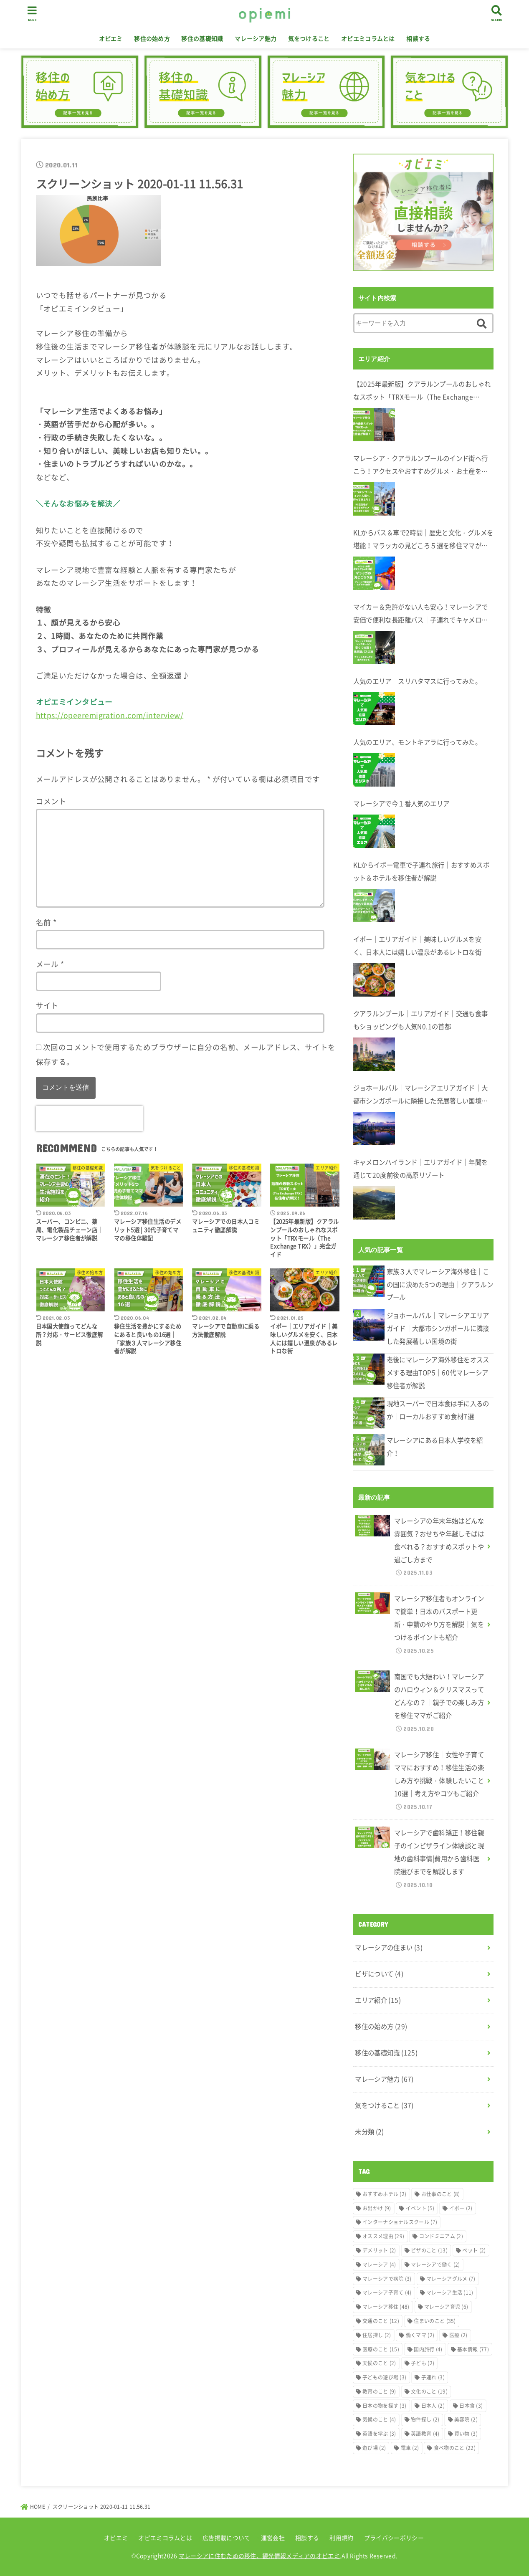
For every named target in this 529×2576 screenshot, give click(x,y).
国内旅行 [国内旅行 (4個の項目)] (428, 2349)
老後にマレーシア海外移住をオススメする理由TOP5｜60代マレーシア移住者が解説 (438, 1372)
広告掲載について (226, 2537)
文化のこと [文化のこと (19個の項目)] (429, 2391)
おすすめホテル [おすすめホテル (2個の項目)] (384, 2194)
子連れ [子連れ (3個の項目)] (433, 2377)
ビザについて (379, 1974)
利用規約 (341, 2537)
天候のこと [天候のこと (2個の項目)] (379, 2363)
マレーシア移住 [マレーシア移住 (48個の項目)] (386, 2306)
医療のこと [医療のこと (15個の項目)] (380, 2349)
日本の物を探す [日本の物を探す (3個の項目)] (384, 2405)
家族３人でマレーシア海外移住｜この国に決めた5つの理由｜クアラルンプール (440, 1284)
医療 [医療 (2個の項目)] (458, 2335)
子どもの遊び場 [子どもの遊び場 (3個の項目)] (384, 2377)
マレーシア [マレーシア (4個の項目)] (379, 2264)
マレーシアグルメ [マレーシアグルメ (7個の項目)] (451, 2278)
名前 (46, 922)
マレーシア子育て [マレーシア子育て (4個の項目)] (387, 2292)
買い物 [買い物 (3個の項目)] (466, 2433)
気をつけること (309, 38)
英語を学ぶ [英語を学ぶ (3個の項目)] (379, 2433)
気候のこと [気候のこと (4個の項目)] (379, 2419)
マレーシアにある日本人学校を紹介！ (435, 1446)
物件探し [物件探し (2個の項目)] (425, 2419)
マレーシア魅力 (255, 38)
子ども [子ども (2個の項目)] (422, 2363)
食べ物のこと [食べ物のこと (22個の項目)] (455, 2448)
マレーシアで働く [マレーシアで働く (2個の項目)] (435, 2264)
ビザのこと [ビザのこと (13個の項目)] (429, 2250)
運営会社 (273, 2537)
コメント (51, 801)
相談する (418, 38)
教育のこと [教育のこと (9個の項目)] (379, 2391)
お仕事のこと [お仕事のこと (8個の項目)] (440, 2194)
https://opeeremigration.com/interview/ (110, 715)
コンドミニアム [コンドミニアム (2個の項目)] (441, 2236)
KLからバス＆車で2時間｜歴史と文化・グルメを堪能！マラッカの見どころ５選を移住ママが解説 (423, 540)
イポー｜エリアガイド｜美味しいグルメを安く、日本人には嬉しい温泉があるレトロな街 (417, 945)
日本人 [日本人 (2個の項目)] (433, 2405)
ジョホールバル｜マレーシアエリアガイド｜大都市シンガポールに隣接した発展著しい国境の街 (420, 1095)
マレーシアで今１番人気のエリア (401, 803)
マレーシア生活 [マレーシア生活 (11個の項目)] (449, 2292)
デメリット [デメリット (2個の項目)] (379, 2250)
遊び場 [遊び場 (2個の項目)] (374, 2448)
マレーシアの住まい (389, 1947)
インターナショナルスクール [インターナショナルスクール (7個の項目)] (399, 2222)
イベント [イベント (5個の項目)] (420, 2208)
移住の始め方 (152, 38)
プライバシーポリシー (394, 2537)
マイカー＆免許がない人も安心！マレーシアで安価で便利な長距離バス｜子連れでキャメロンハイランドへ (420, 614)
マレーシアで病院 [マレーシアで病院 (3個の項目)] (387, 2278)
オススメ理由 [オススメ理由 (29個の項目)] (383, 2236)
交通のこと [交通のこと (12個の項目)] (380, 2321)
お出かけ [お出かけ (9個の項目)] (376, 2208)
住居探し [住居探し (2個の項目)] (376, 2335)
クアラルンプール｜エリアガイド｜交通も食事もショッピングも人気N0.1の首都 (420, 1020)
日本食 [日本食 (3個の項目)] (471, 2405)
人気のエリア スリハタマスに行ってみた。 (417, 681)
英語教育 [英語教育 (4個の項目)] (425, 2433)
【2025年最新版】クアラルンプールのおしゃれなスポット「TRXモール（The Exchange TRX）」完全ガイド (422, 391)
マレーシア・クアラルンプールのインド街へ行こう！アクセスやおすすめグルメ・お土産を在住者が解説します (420, 465)
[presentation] (89, 1118)
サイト (47, 1005)
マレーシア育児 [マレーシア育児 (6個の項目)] (446, 2306)
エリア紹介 (378, 2000)
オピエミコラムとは (368, 38)
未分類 (369, 2131)
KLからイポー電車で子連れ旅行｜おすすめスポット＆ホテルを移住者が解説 (421, 871)
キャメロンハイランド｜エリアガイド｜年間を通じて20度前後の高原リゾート (420, 1168)
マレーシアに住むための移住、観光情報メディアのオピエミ (259, 2555)
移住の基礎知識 (202, 38)
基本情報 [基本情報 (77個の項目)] (473, 2349)
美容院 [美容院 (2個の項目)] (466, 2419)
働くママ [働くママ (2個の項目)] (420, 2335)
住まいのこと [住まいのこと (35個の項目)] (435, 2321)
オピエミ (111, 38)
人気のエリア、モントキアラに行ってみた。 (417, 742)
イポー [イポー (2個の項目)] (461, 2208)
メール (50, 964)
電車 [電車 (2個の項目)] (410, 2448)
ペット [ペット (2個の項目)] (474, 2250)
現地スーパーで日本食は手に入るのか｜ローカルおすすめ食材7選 (438, 1410)
